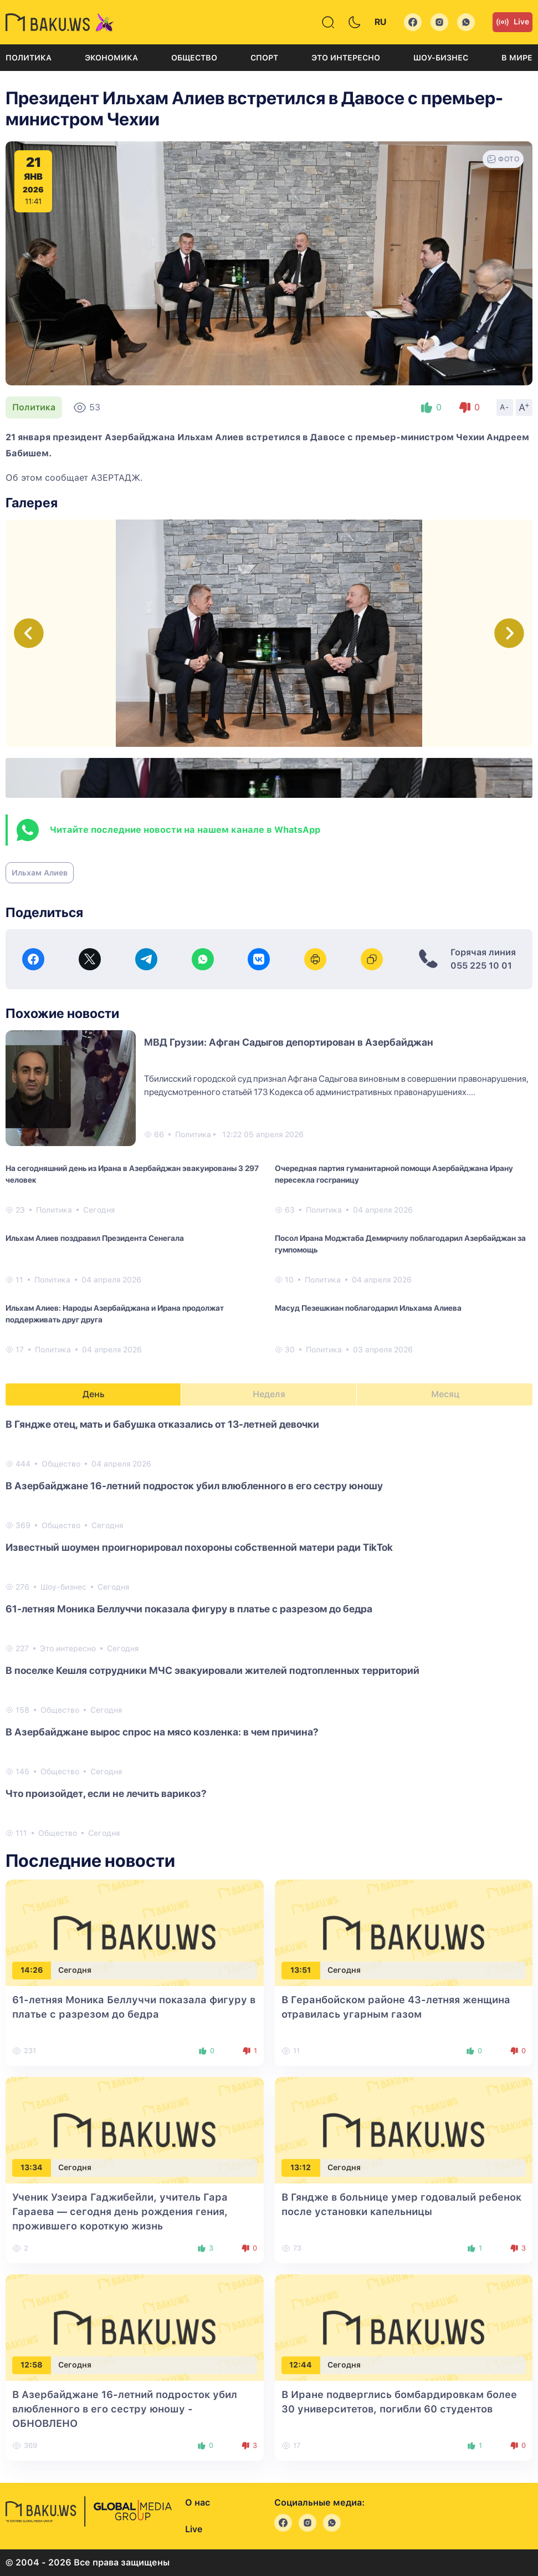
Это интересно (345, 57)
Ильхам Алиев (40, 872)
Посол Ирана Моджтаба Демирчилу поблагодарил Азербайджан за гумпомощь (400, 1244)
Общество (194, 57)
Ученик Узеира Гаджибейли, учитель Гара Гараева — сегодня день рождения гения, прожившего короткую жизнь (120, 2211)
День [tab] (94, 1394)
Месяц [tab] (445, 1394)
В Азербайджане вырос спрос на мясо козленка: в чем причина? (162, 1732)
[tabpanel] (269, 1628)
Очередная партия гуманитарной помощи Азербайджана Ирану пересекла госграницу (394, 1174)
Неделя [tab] (269, 1394)
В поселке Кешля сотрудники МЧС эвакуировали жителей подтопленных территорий (212, 1670)
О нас (197, 2502)
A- (505, 407)
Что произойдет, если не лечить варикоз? (106, 1793)
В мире (516, 57)
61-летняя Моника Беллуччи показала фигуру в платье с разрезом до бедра (189, 1609)
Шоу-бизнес (440, 57)
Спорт (264, 57)
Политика (29, 57)
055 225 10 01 (481, 965)
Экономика (111, 57)
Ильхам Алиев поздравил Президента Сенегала (95, 1238)
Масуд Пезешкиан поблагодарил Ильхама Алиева (368, 1308)
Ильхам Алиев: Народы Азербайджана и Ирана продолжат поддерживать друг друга (115, 1314)
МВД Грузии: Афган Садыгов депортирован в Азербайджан (288, 1042)
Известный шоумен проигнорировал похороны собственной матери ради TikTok (199, 1547)
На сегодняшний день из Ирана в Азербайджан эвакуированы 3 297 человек (132, 1174)
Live (512, 22)
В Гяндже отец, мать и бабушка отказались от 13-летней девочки (162, 1424)
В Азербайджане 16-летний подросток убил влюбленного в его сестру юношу (194, 1485)
